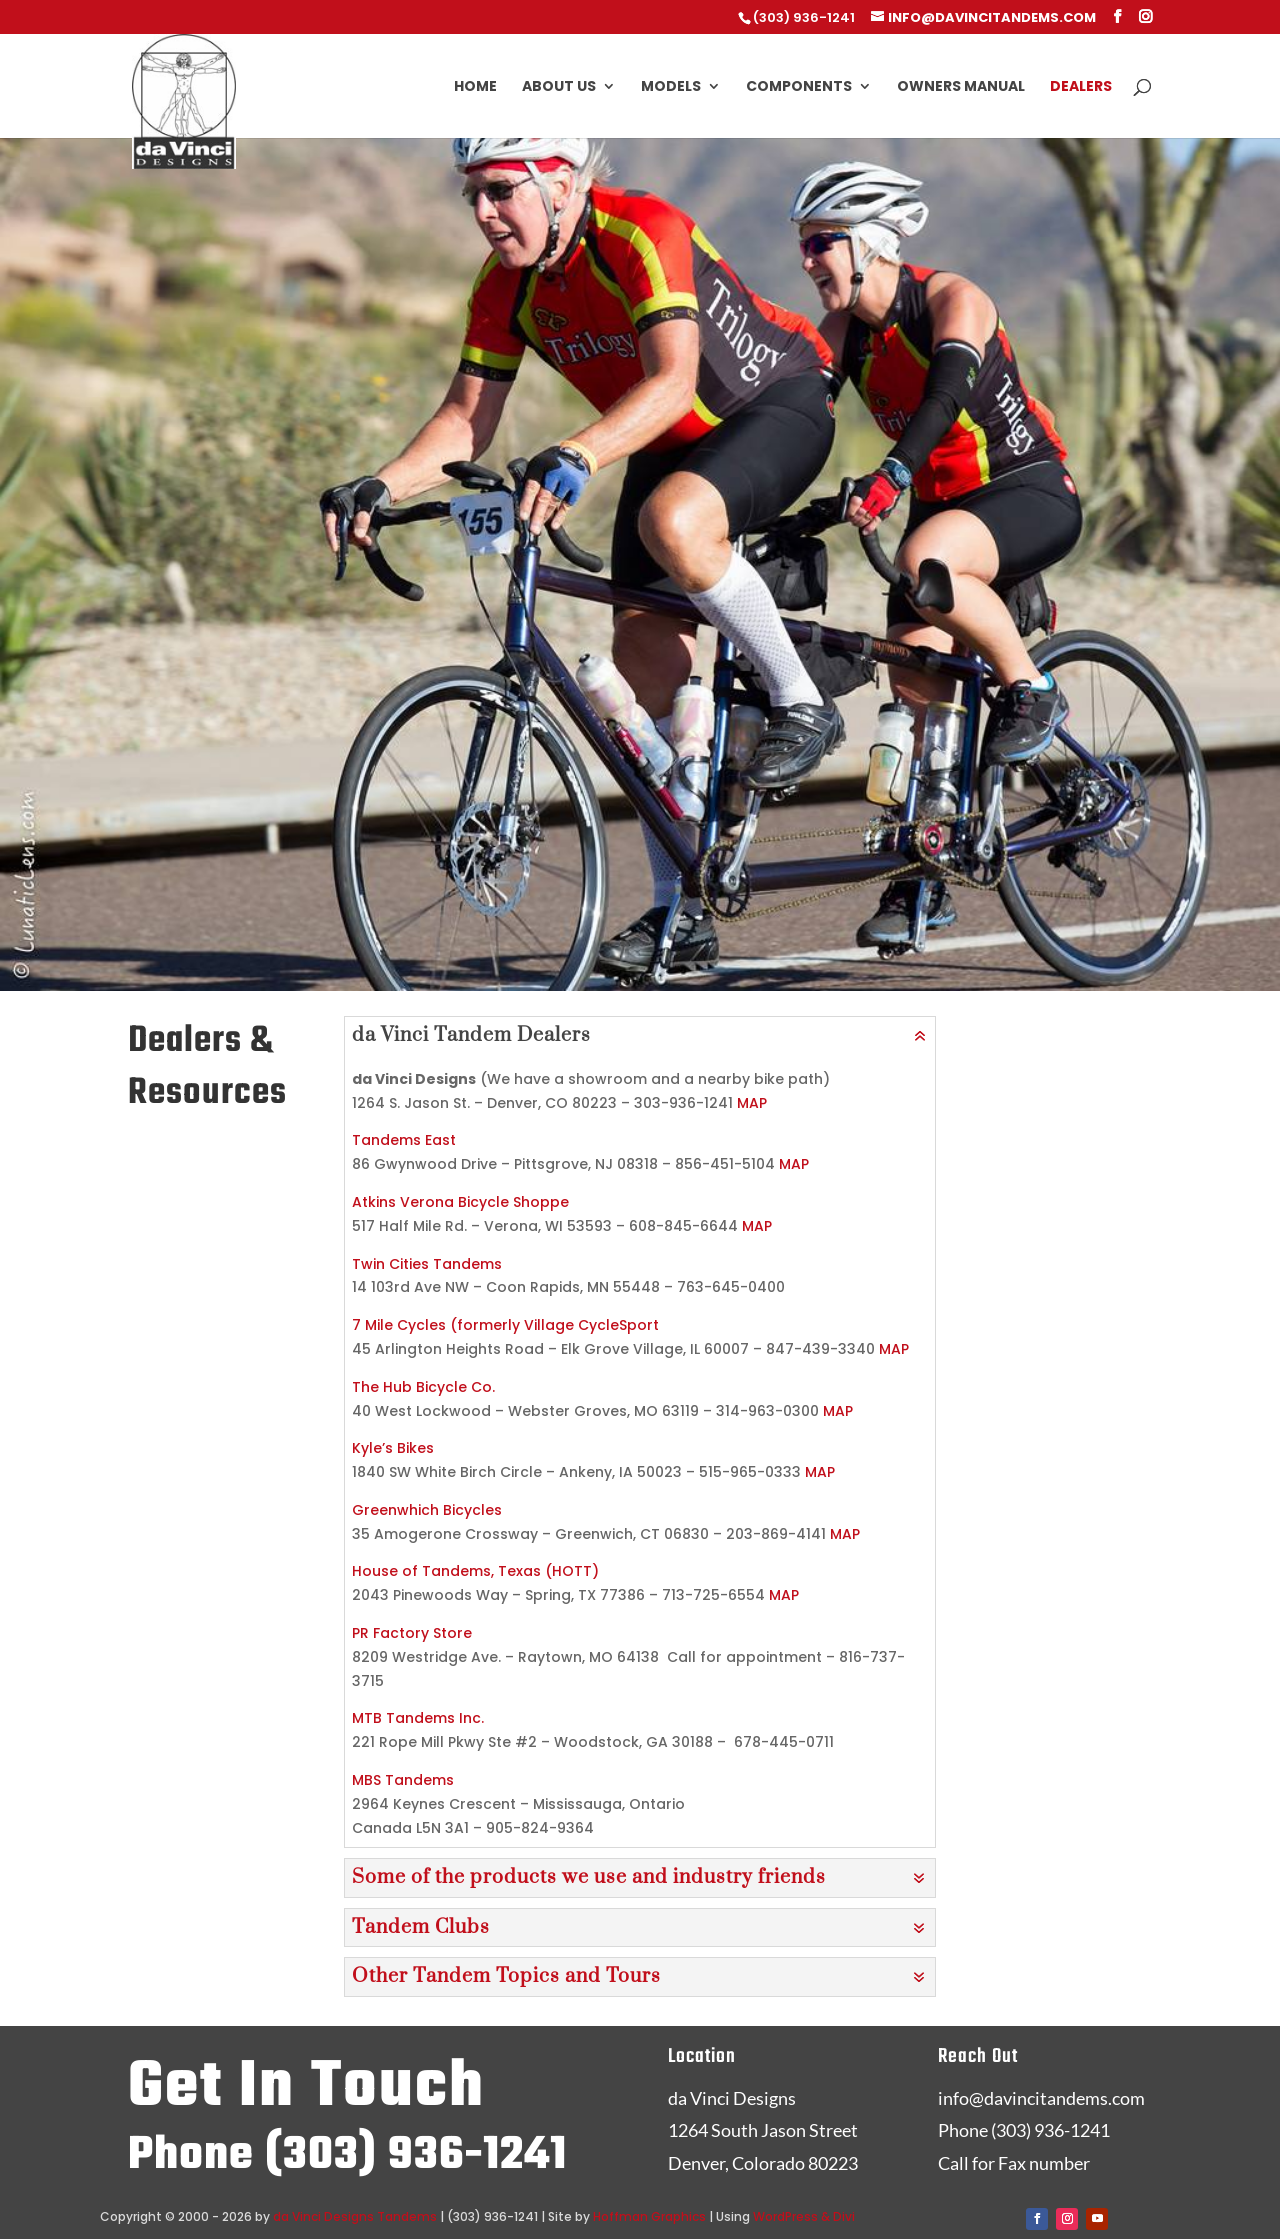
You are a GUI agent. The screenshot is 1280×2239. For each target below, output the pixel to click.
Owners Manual (961, 87)
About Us (559, 87)
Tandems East (404, 1140)
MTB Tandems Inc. (418, 1718)
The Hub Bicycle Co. (423, 1387)
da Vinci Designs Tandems (355, 2216)
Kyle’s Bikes (393, 1448)
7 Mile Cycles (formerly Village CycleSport (505, 1325)
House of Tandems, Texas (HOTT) (475, 1571)
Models (671, 87)
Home (475, 87)
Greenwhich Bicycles (427, 1510)
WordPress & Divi (804, 2216)
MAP (752, 1103)
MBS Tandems (403, 1780)
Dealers (1081, 87)
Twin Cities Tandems (427, 1264)
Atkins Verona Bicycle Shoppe (460, 1202)
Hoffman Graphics (649, 2216)
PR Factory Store (412, 1633)
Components (799, 87)
